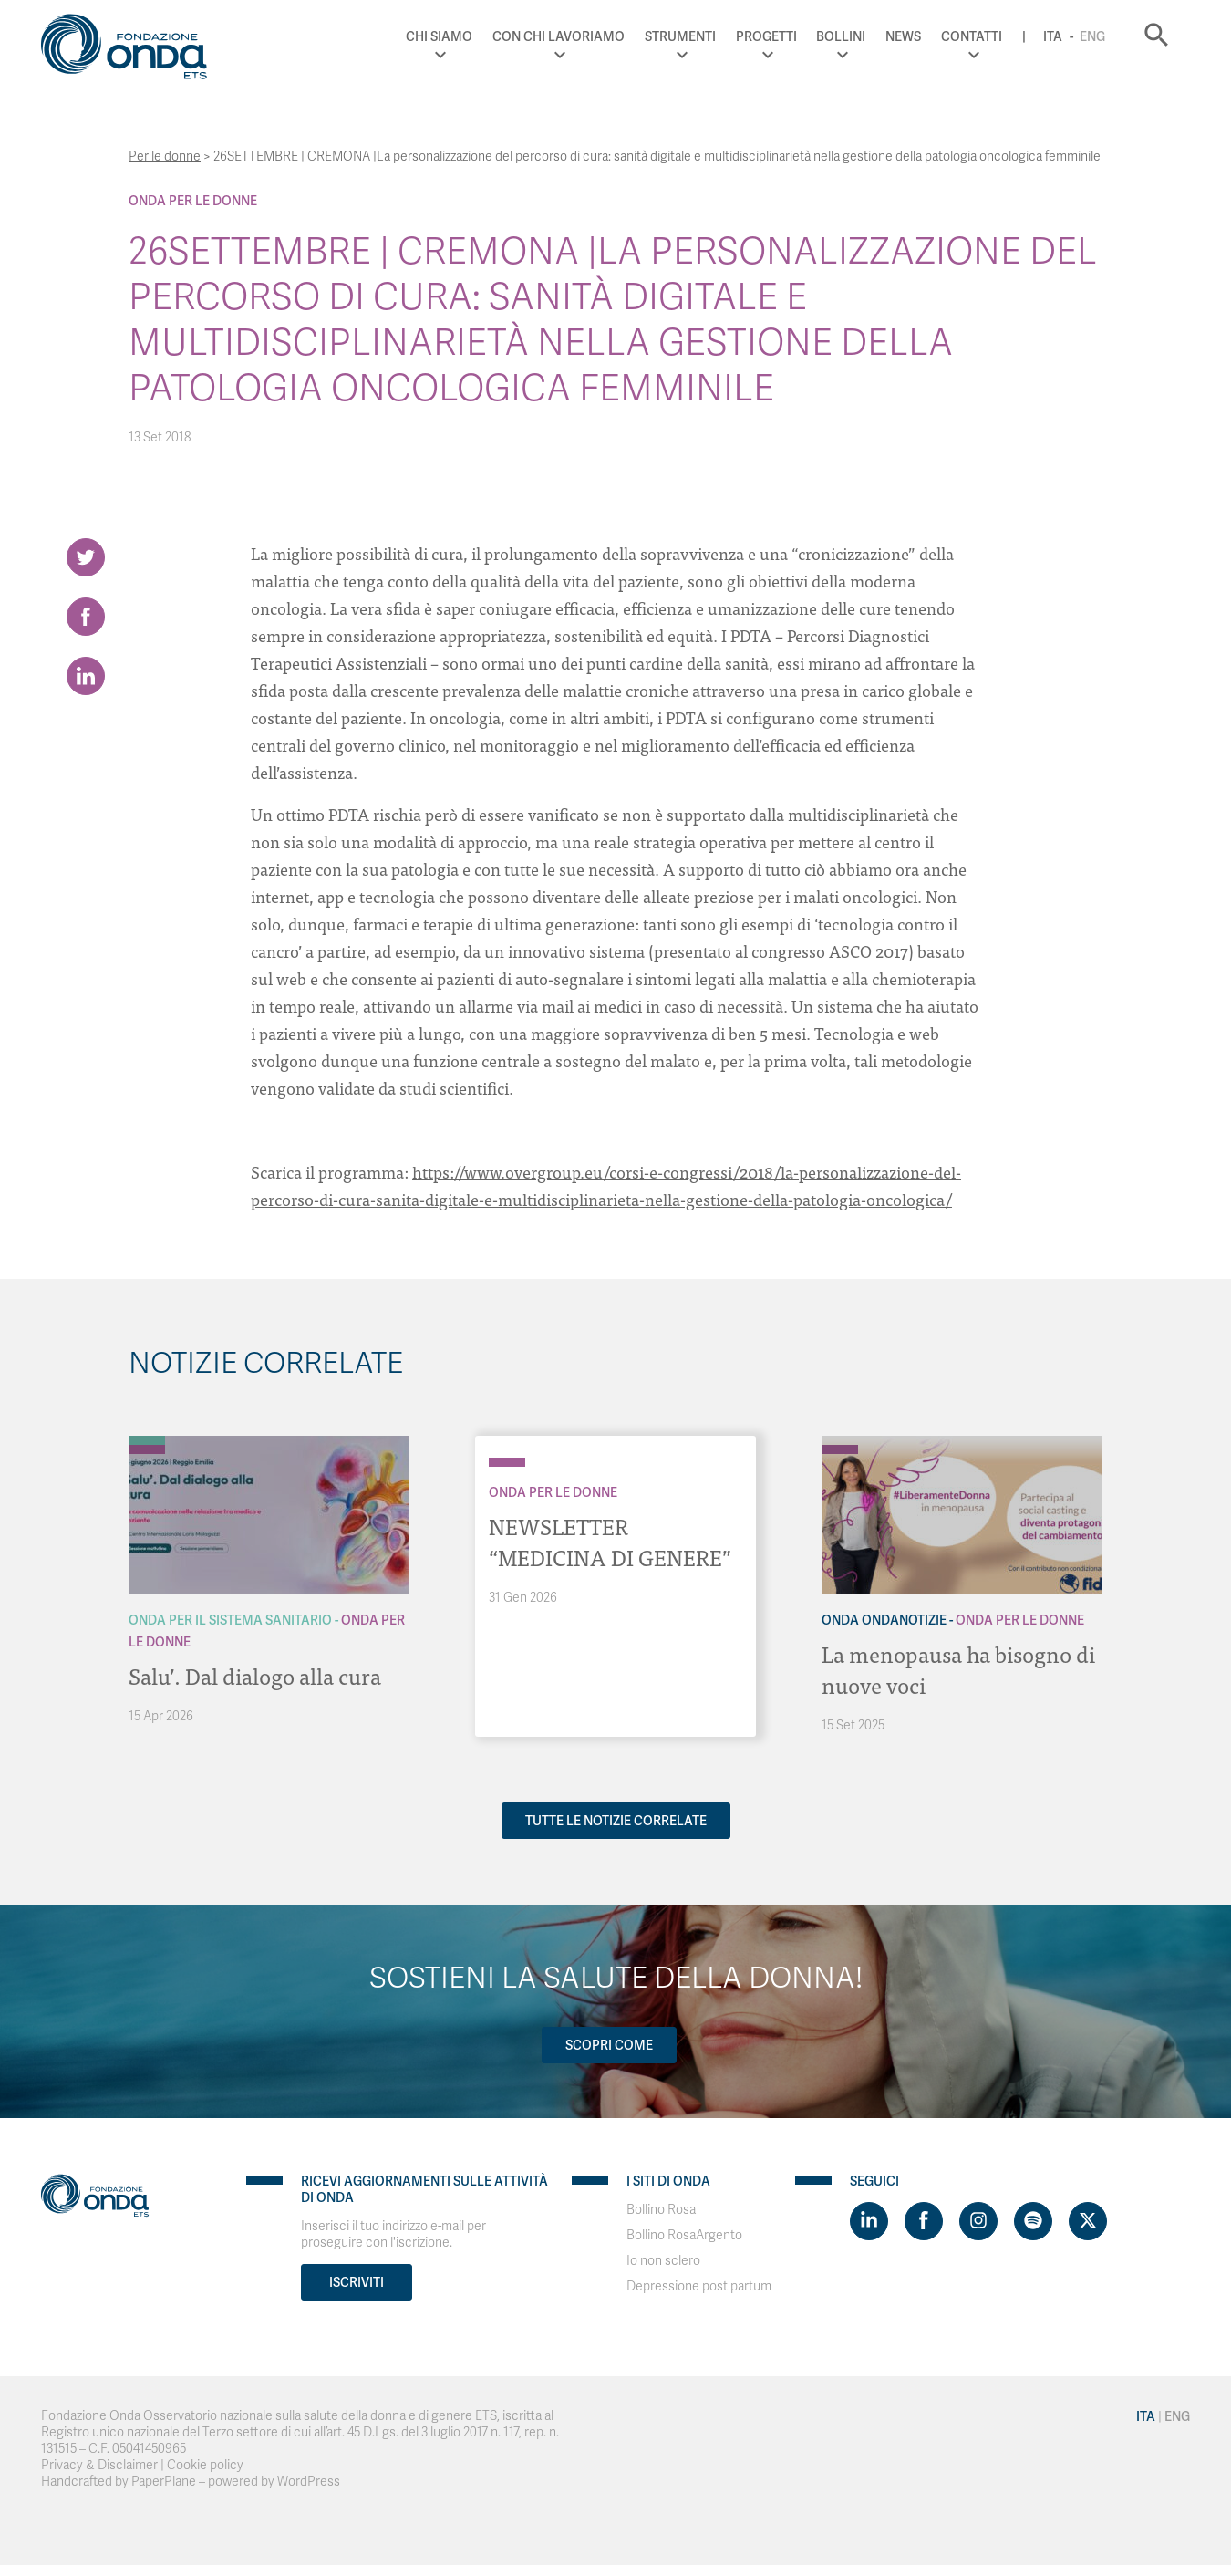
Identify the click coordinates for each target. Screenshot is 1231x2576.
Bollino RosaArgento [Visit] (684, 2235)
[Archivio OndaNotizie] (840, 1440)
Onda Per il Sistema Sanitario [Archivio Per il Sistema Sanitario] (230, 1620)
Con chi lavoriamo (558, 36)
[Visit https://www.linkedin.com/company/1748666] (869, 2221)
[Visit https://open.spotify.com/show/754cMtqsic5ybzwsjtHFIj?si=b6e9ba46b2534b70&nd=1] (1033, 2221)
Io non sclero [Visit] (663, 2261)
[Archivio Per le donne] (147, 1449)
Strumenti (680, 36)
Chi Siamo (439, 36)
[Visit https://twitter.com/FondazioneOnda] (1088, 2221)
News (903, 36)
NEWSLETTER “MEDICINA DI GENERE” (610, 1541)
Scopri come (609, 2045)
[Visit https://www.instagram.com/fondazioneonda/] (978, 2221)
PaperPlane (163, 2481)
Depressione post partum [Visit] (698, 2286)
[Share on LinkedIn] (85, 676)
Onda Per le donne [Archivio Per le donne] (193, 200)
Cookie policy (205, 2465)
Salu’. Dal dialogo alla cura (255, 1675)
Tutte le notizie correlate (616, 1821)
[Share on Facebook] (85, 616)
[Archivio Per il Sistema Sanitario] (147, 1440)
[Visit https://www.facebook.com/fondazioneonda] (923, 2221)
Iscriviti (356, 2282)
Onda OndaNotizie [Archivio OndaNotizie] (884, 1620)
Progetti (766, 36)
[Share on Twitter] (85, 557)
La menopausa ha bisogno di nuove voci (958, 1669)
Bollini (840, 36)
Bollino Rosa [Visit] (661, 2210)
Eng (1092, 36)
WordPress (308, 2481)
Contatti (971, 36)
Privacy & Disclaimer (99, 2465)
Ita (1052, 36)
